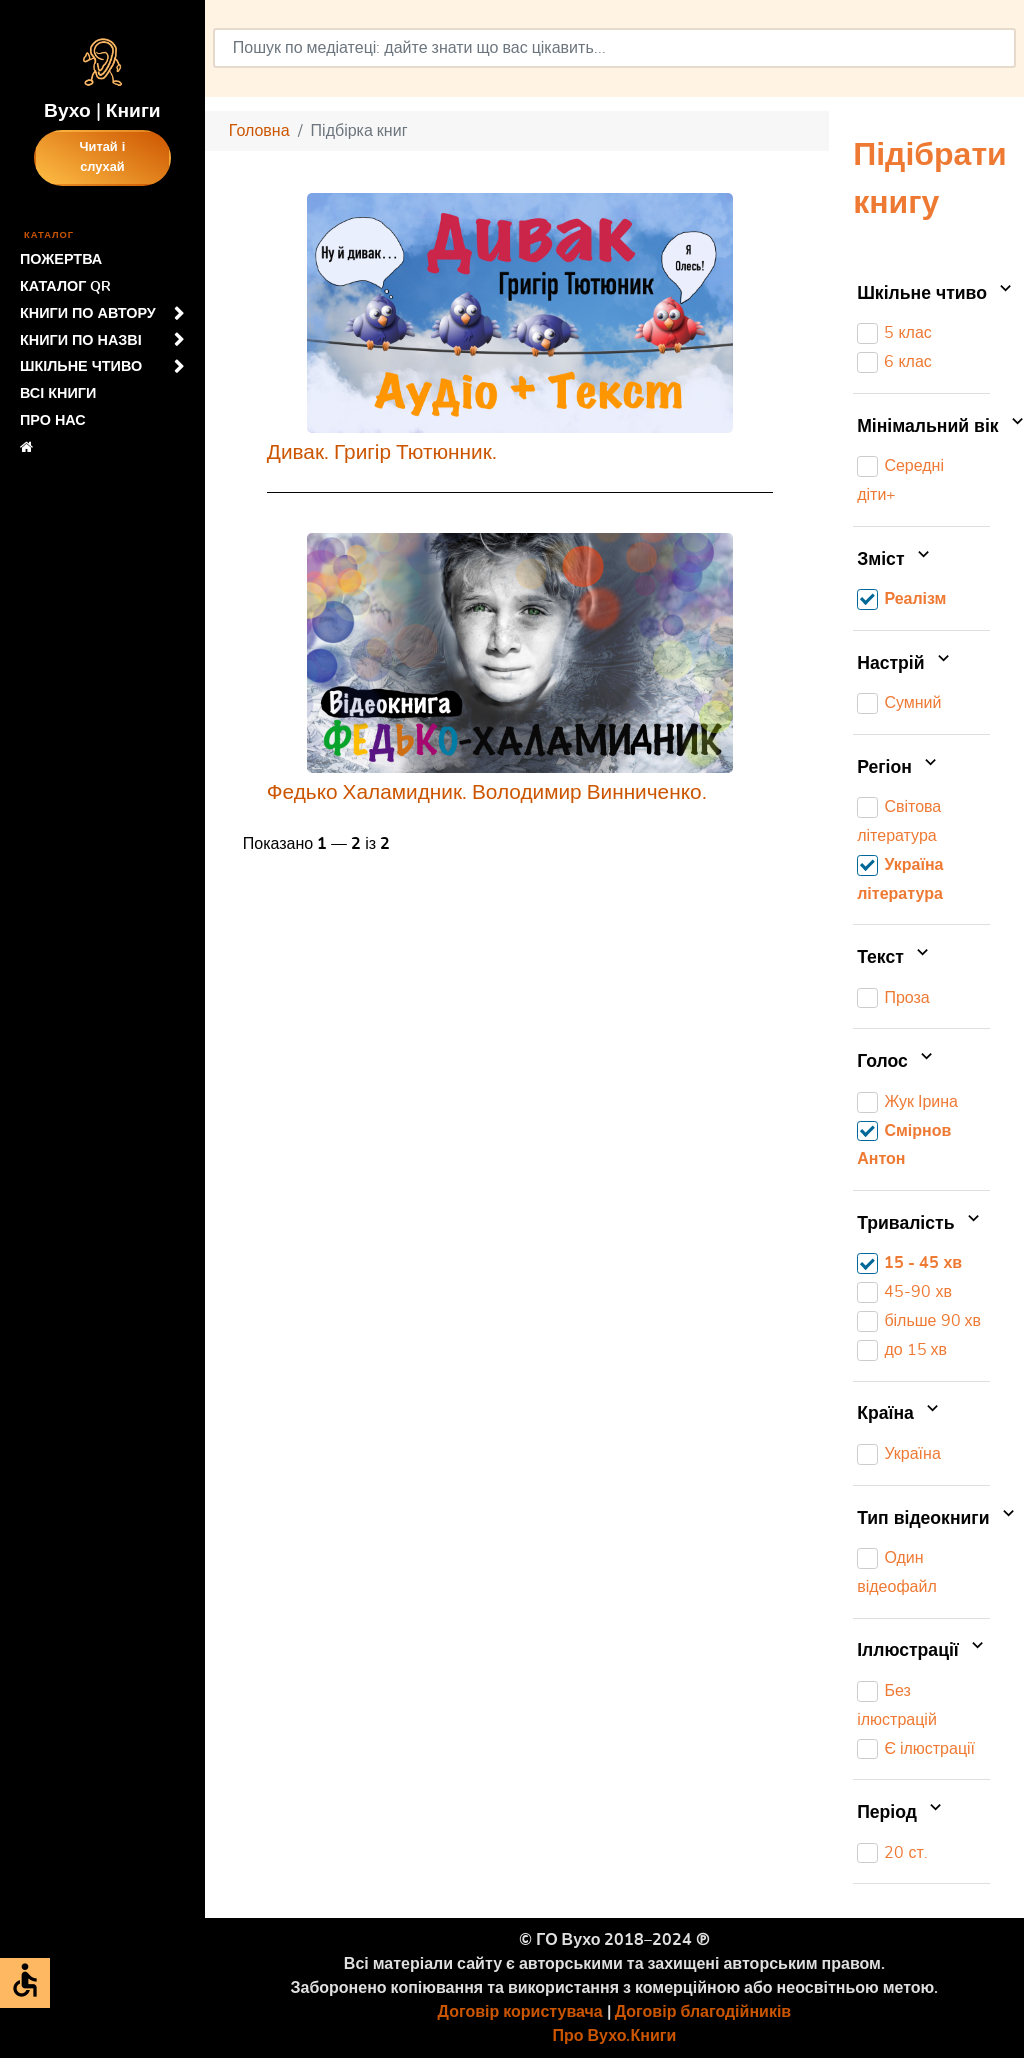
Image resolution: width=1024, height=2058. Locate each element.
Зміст (895, 560)
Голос (897, 1062)
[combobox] (614, 48)
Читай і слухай (103, 157)
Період (901, 1813)
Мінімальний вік (923, 427)
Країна (900, 1415)
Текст (895, 958)
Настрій (905, 664)
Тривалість (920, 1224)
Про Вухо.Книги (615, 2036)
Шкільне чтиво (923, 294)
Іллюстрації (922, 1652)
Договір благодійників (703, 2012)
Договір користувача (520, 2012)
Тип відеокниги (923, 1519)
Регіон (899, 768)
